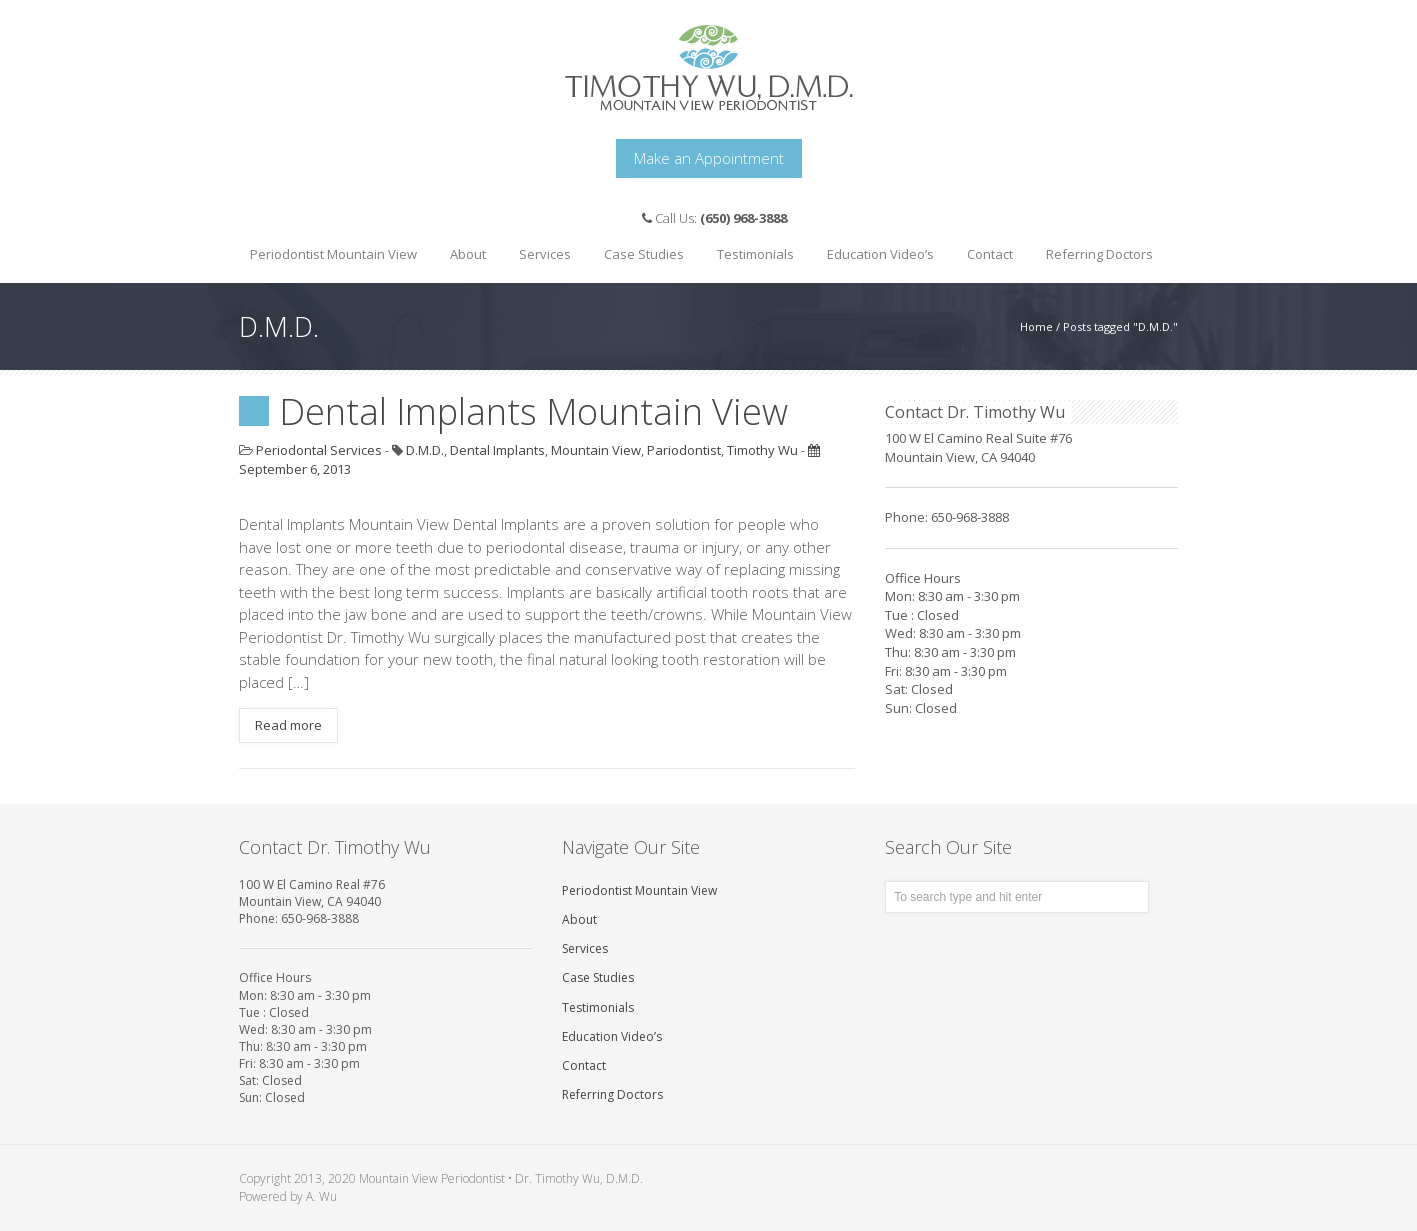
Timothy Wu (762, 450)
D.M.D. (425, 450)
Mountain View (596, 450)
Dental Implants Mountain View (533, 411)
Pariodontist (684, 450)
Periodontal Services (319, 450)
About (463, 248)
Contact (990, 254)
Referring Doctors (1099, 254)
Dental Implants (497, 450)
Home (1036, 326)
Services (540, 248)
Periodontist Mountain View (333, 254)
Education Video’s (880, 254)
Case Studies (639, 248)
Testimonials (755, 254)
